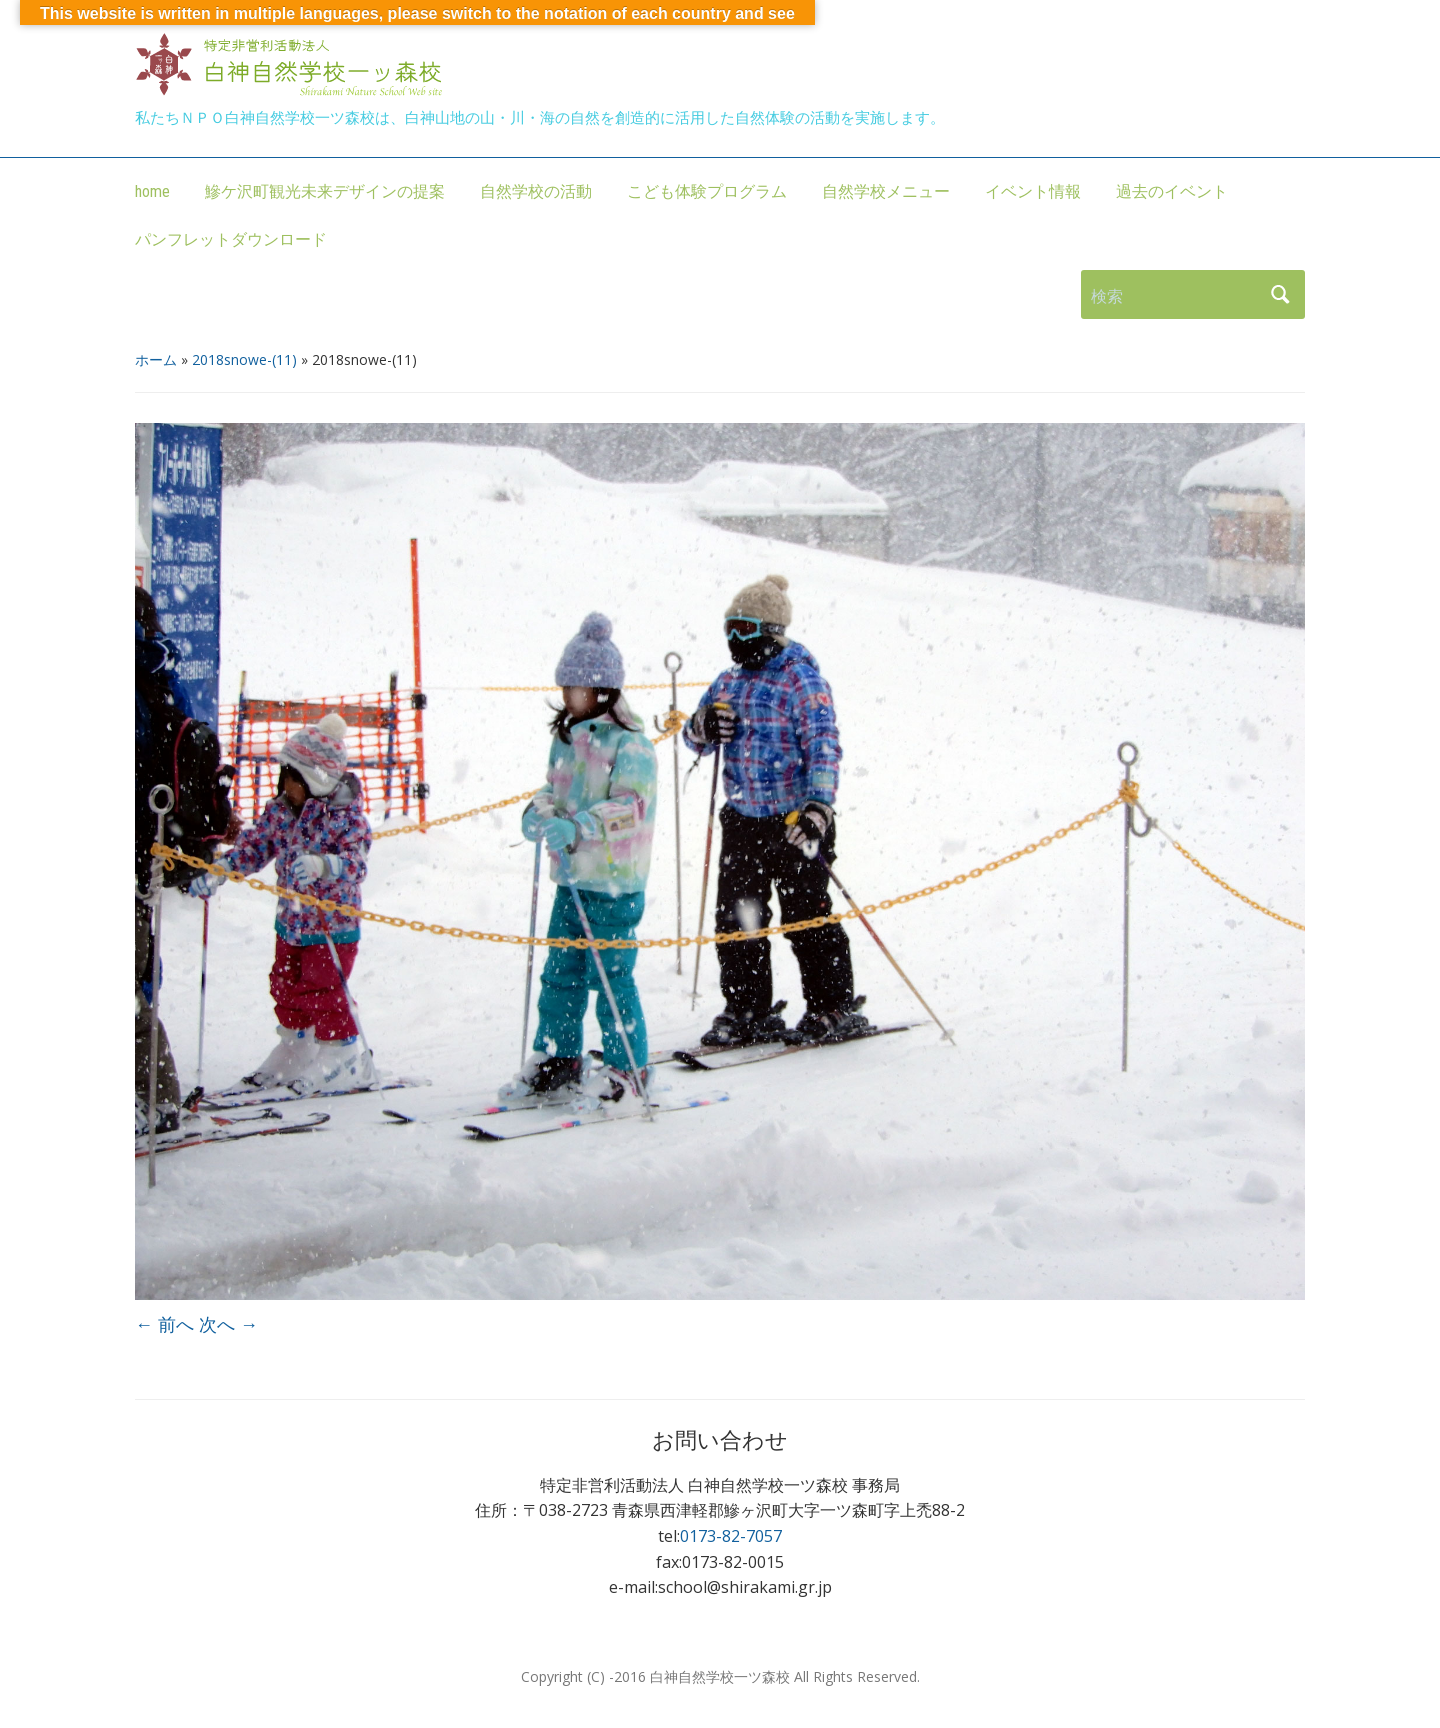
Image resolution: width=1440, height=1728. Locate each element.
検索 (1280, 294)
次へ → (228, 1324)
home (152, 191)
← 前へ (164, 1324)
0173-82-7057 (731, 1536)
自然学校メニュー (886, 191)
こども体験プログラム (707, 191)
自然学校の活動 (536, 191)
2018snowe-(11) (244, 359)
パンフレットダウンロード (231, 239)
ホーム (156, 359)
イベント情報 (1033, 191)
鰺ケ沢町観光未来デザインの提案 (325, 191)
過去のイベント (1172, 191)
